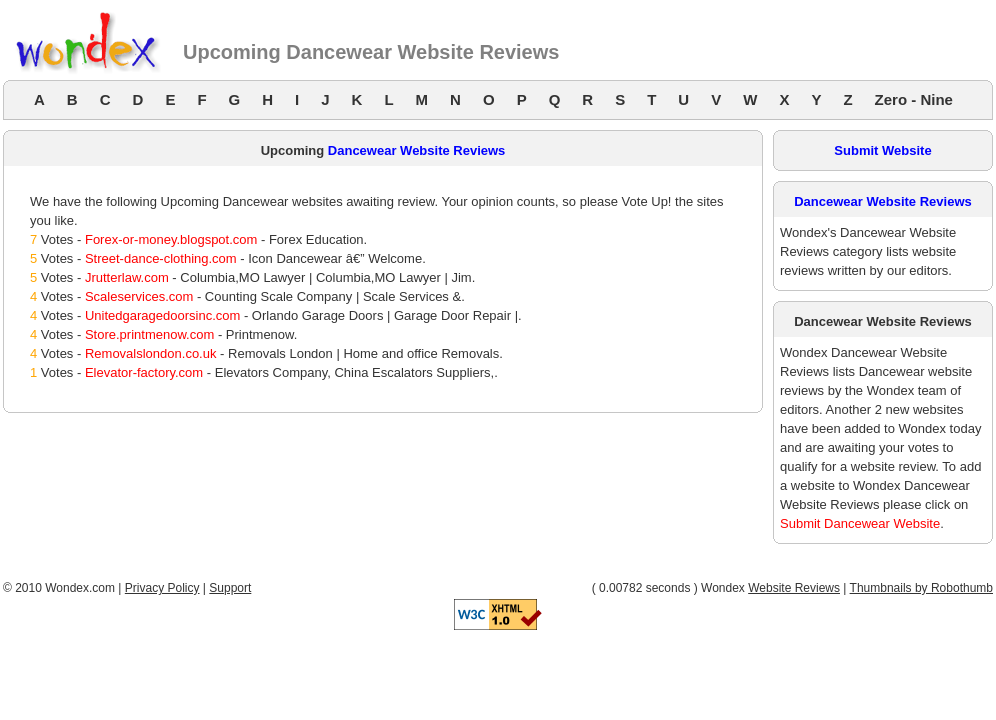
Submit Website (882, 150)
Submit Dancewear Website (860, 523)
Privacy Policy (162, 588)
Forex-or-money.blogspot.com (171, 239)
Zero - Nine (914, 99)
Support (230, 588)
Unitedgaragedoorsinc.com (162, 315)
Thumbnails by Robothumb (921, 588)
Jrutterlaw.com (127, 277)
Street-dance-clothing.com (161, 258)
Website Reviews (794, 588)
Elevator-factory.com (144, 372)
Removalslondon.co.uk (151, 353)
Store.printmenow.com (149, 334)
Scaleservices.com (139, 296)
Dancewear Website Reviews (417, 150)
